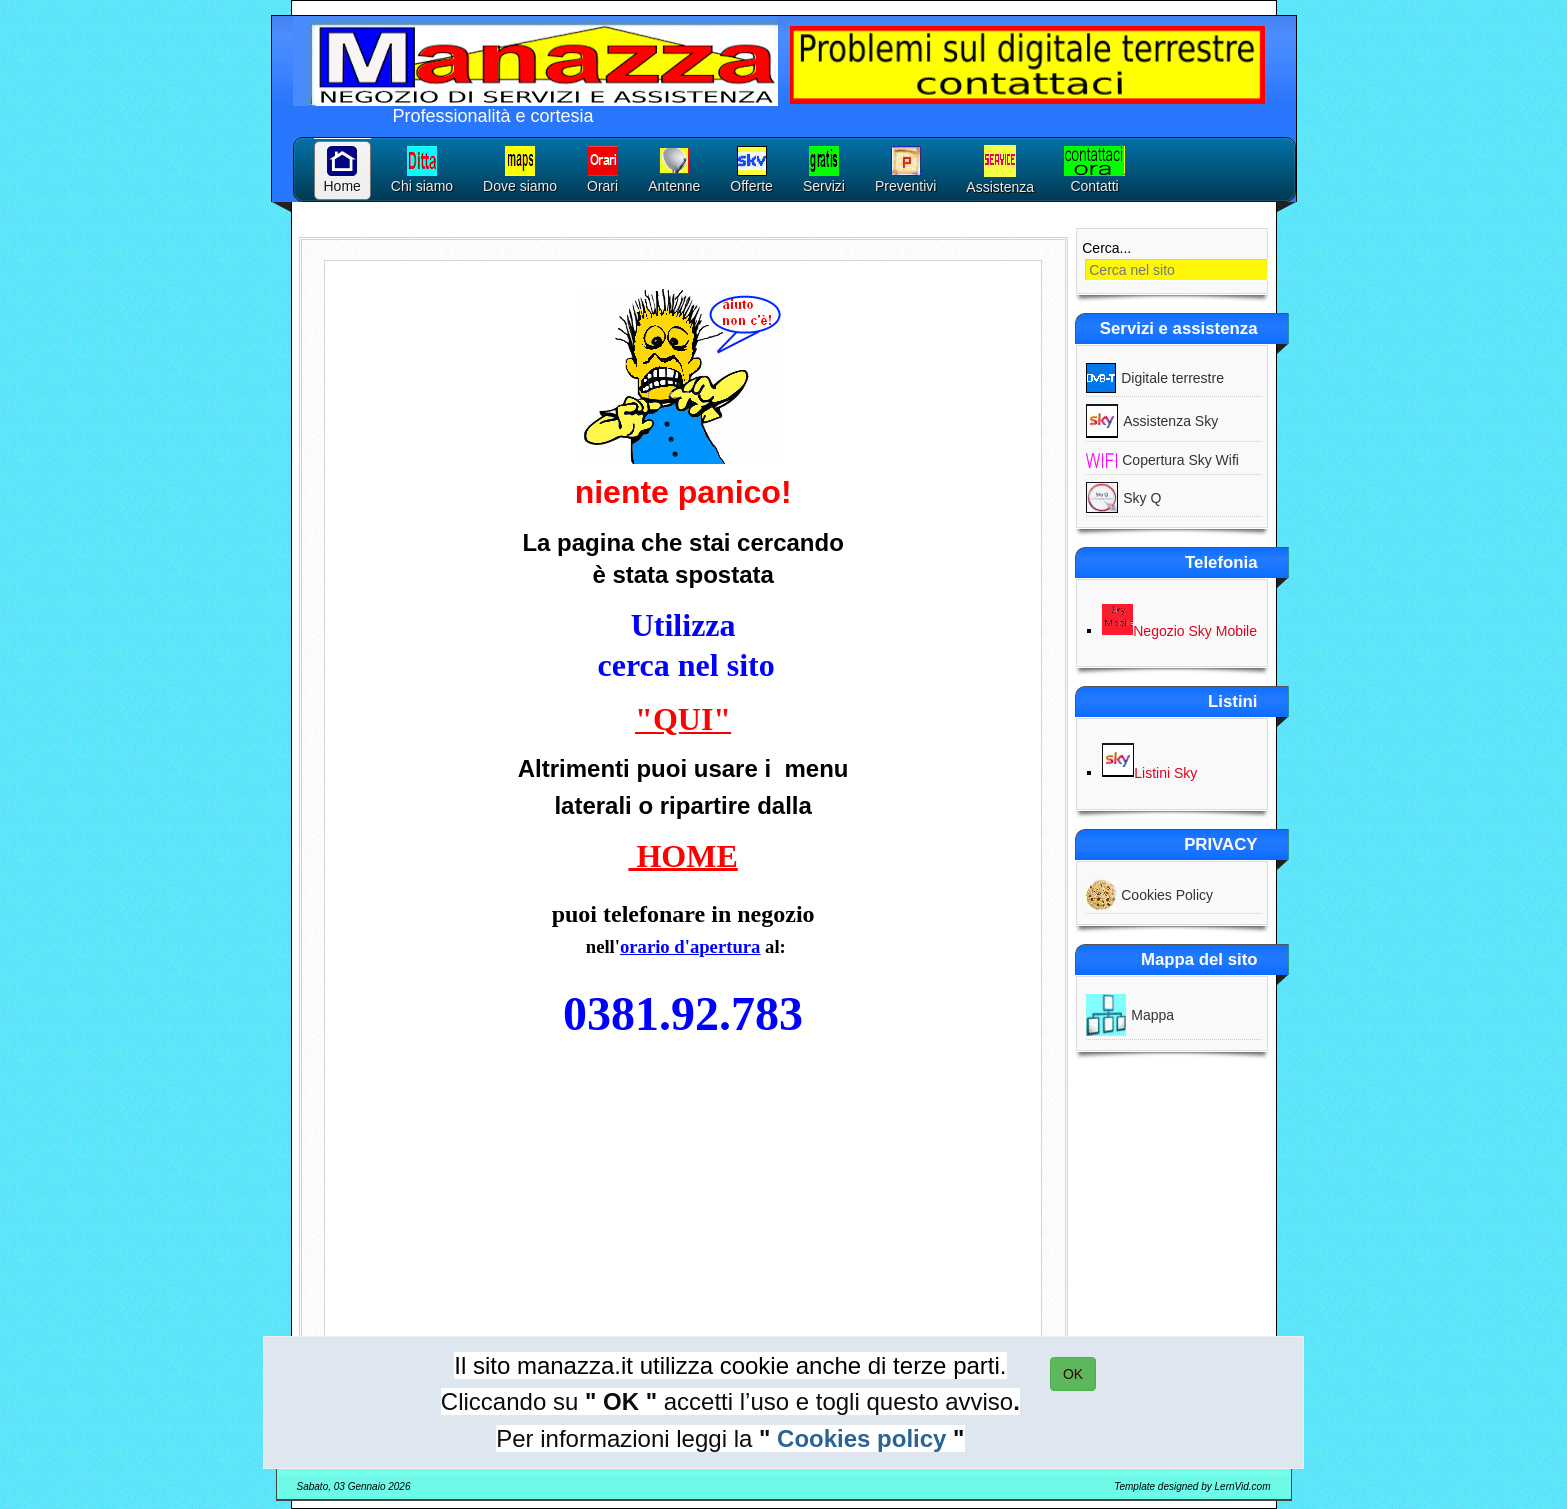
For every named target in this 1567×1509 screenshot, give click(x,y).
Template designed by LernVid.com (1192, 1486)
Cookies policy (861, 1438)
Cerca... (1106, 248)
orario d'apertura (690, 946)
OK (1073, 1374)
